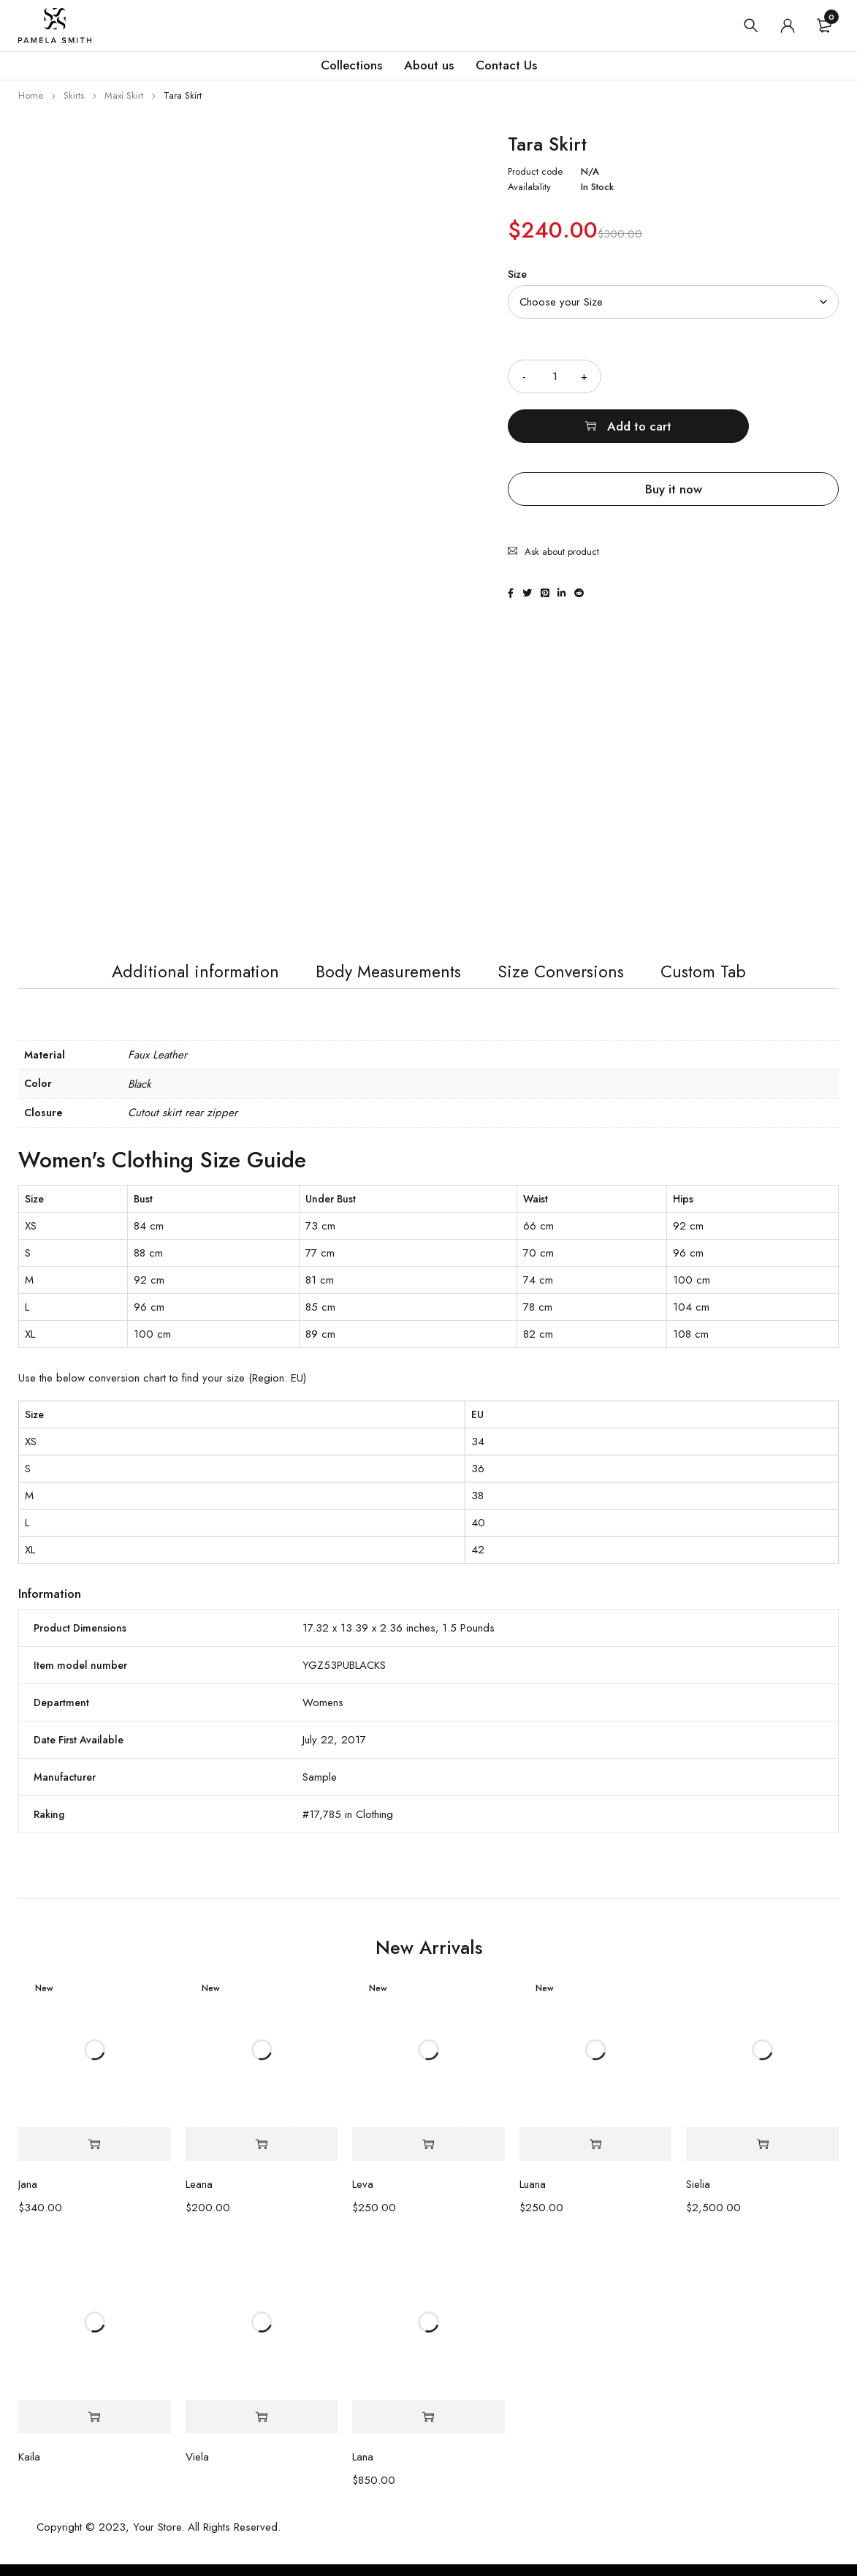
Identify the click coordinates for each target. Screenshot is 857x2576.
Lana (362, 2469)
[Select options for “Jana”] (94, 2156)
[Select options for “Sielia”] (762, 2156)
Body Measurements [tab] (387, 979)
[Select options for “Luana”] (595, 2156)
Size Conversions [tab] (570, 979)
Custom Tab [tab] (721, 979)
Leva (362, 2196)
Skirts (74, 95)
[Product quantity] (554, 376)
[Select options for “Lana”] (428, 2429)
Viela (197, 2469)
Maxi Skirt (123, 95)
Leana (199, 2196)
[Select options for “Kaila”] (94, 2429)
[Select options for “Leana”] (262, 2156)
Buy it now (673, 439)
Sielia (698, 2196)
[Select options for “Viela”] (262, 2429)
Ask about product (562, 493)
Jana (27, 2196)
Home (30, 95)
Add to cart (738, 376)
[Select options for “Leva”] (428, 2156)
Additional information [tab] (180, 979)
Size (517, 274)
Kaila (29, 2469)
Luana (532, 2196)
